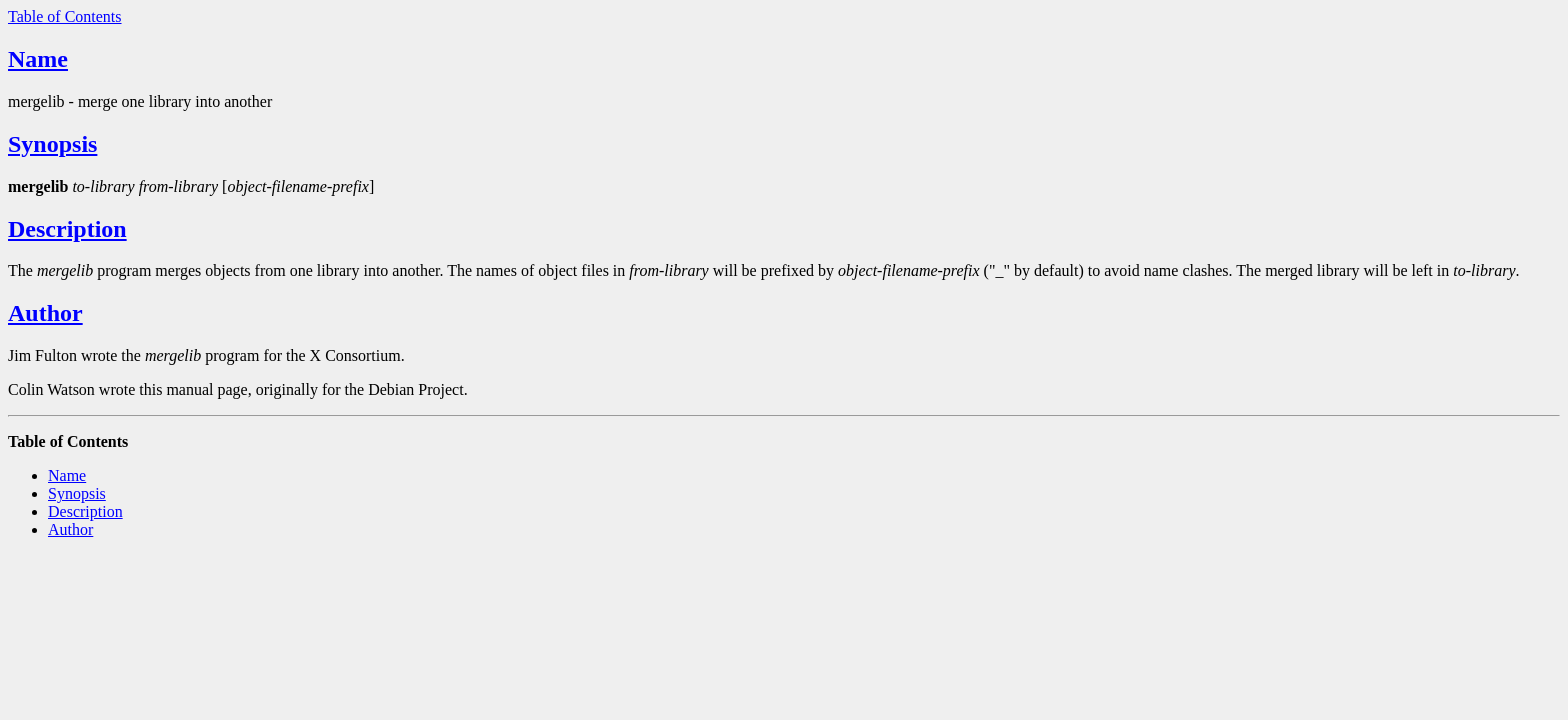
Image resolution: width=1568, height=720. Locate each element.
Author (45, 313)
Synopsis (52, 144)
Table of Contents (65, 16)
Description (67, 229)
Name (38, 59)
